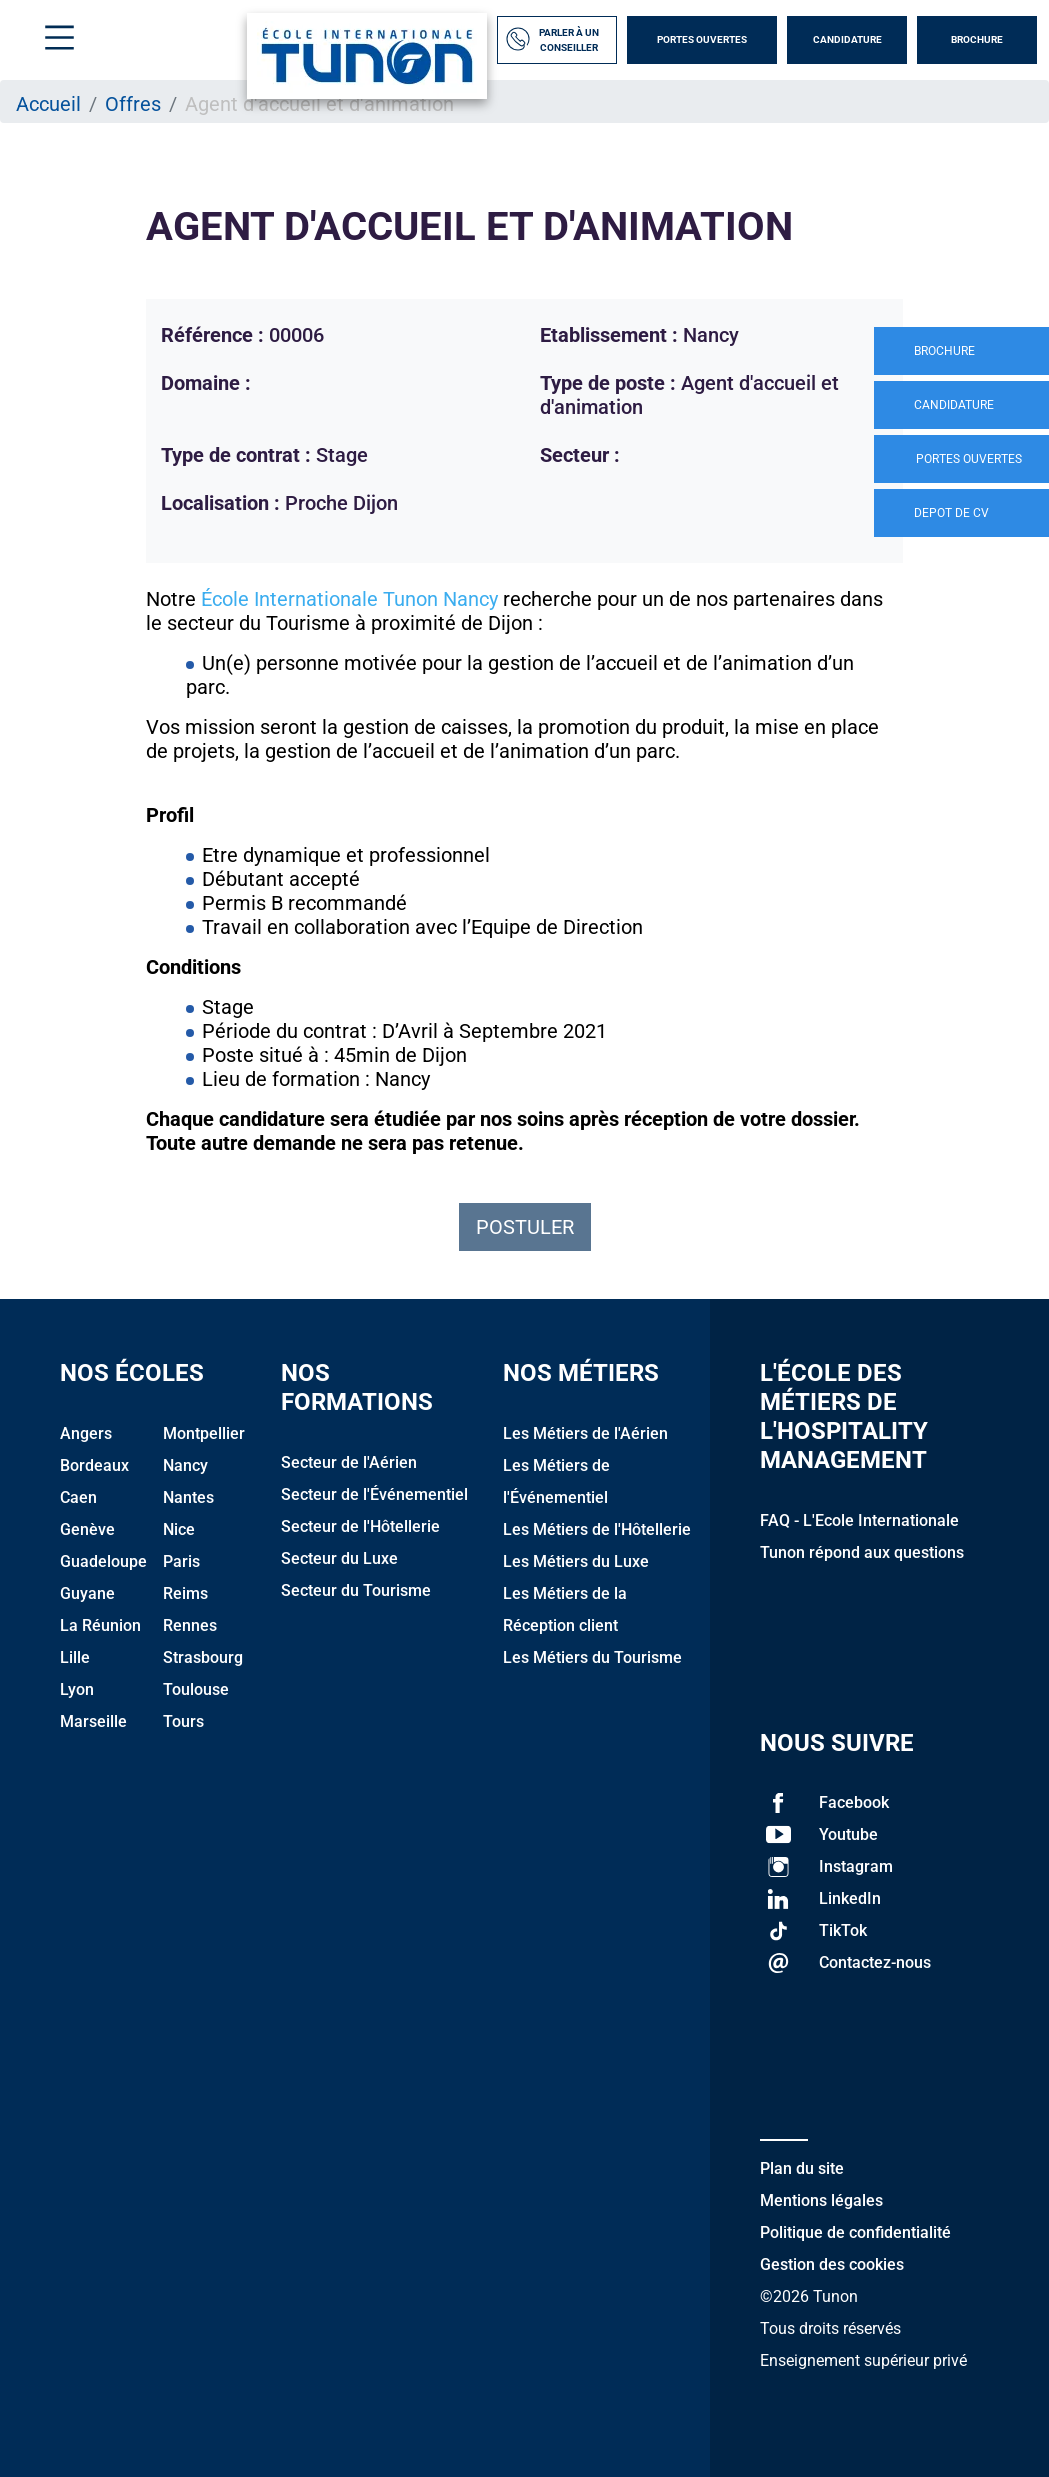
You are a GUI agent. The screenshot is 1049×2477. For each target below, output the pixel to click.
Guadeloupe (103, 1561)
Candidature (847, 39)
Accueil (48, 104)
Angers (86, 1433)
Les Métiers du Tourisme (592, 1657)
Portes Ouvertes (702, 39)
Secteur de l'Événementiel (374, 1494)
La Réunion (100, 1625)
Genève (87, 1529)
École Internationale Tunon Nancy (349, 599)
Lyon (77, 1689)
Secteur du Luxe (339, 1558)
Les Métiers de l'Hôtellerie (597, 1529)
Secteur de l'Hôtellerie (360, 1526)
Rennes (190, 1625)
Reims (185, 1593)
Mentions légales (821, 2200)
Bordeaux (94, 1465)
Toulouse (196, 1689)
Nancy (185, 1465)
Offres (133, 104)
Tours (183, 1721)
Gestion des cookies (832, 2264)
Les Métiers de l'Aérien (585, 1433)
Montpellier (204, 1433)
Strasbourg (203, 1657)
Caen (78, 1497)
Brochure (977, 39)
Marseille (93, 1721)
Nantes (188, 1497)
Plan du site (802, 2168)
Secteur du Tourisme (356, 1590)
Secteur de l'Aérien (349, 1462)
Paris (181, 1561)
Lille (75, 1657)
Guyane (87, 1593)
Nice (179, 1529)
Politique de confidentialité (855, 2232)
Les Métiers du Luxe (576, 1561)
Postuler (525, 1227)
